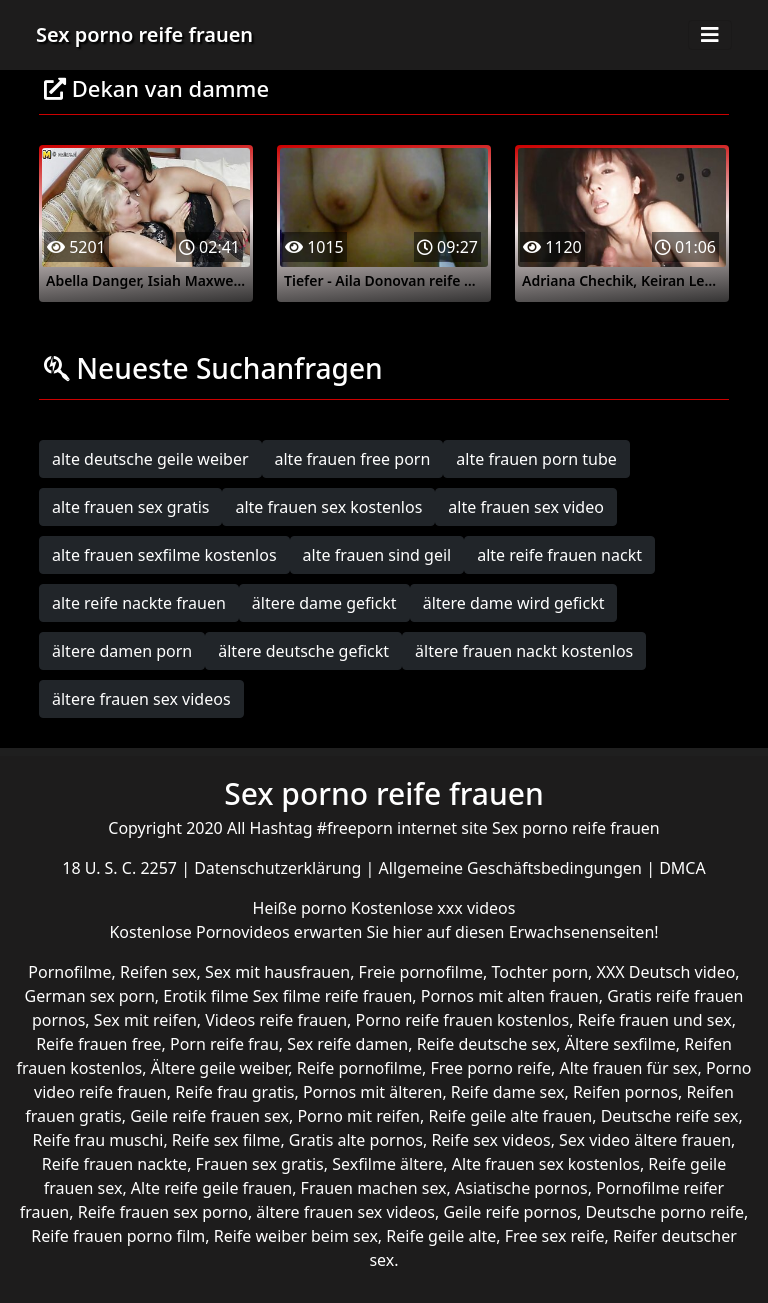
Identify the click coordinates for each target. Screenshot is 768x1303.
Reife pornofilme (359, 1068)
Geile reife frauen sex (209, 1116)
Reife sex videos (490, 1140)
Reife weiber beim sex (296, 1236)
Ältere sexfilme (620, 1044)
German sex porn (90, 996)
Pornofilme (69, 972)
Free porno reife (490, 1068)
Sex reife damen (347, 1044)
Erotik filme (205, 996)
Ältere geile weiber (220, 1068)
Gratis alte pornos (356, 1140)
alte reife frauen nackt (559, 555)
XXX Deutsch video (666, 972)
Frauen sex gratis (260, 1164)
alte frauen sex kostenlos (328, 507)
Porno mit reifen (358, 1116)
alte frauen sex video (526, 507)
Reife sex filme (226, 1140)
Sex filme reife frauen (333, 996)
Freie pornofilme (421, 972)
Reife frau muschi (98, 1140)
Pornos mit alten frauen (510, 996)
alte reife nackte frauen (139, 603)
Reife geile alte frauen (510, 1116)
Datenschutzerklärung (279, 868)
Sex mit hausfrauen (277, 972)
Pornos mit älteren (373, 1092)
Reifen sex (158, 972)
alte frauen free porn (353, 459)
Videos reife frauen (276, 1020)
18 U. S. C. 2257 (121, 868)
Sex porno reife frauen (144, 34)
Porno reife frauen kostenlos (463, 1020)
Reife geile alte (441, 1236)
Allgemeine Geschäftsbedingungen (513, 868)
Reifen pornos (625, 1092)
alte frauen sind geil (377, 555)
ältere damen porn (122, 651)
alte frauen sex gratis (130, 507)
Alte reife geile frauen (211, 1188)
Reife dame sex (508, 1092)
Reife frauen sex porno (163, 1212)
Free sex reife (555, 1236)
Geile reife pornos (510, 1212)
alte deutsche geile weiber (150, 459)
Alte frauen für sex (628, 1068)
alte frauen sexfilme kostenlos (164, 555)
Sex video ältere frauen (645, 1140)
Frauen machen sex (374, 1188)
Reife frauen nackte (114, 1164)
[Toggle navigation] (710, 35)
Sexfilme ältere (387, 1164)
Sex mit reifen (145, 1020)
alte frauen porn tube (536, 459)
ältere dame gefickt (324, 603)
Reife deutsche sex (487, 1044)
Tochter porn (539, 972)
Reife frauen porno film (118, 1236)
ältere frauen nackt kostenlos (524, 651)
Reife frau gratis (234, 1092)
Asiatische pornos (521, 1188)
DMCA (682, 868)
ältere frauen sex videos (141, 699)
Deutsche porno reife (664, 1212)
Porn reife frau (224, 1044)
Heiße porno (302, 908)
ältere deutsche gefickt (303, 651)
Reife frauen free (98, 1044)
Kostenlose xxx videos (433, 908)
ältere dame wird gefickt (514, 603)
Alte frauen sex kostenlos (546, 1164)
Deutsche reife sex (670, 1116)
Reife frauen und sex (655, 1020)
